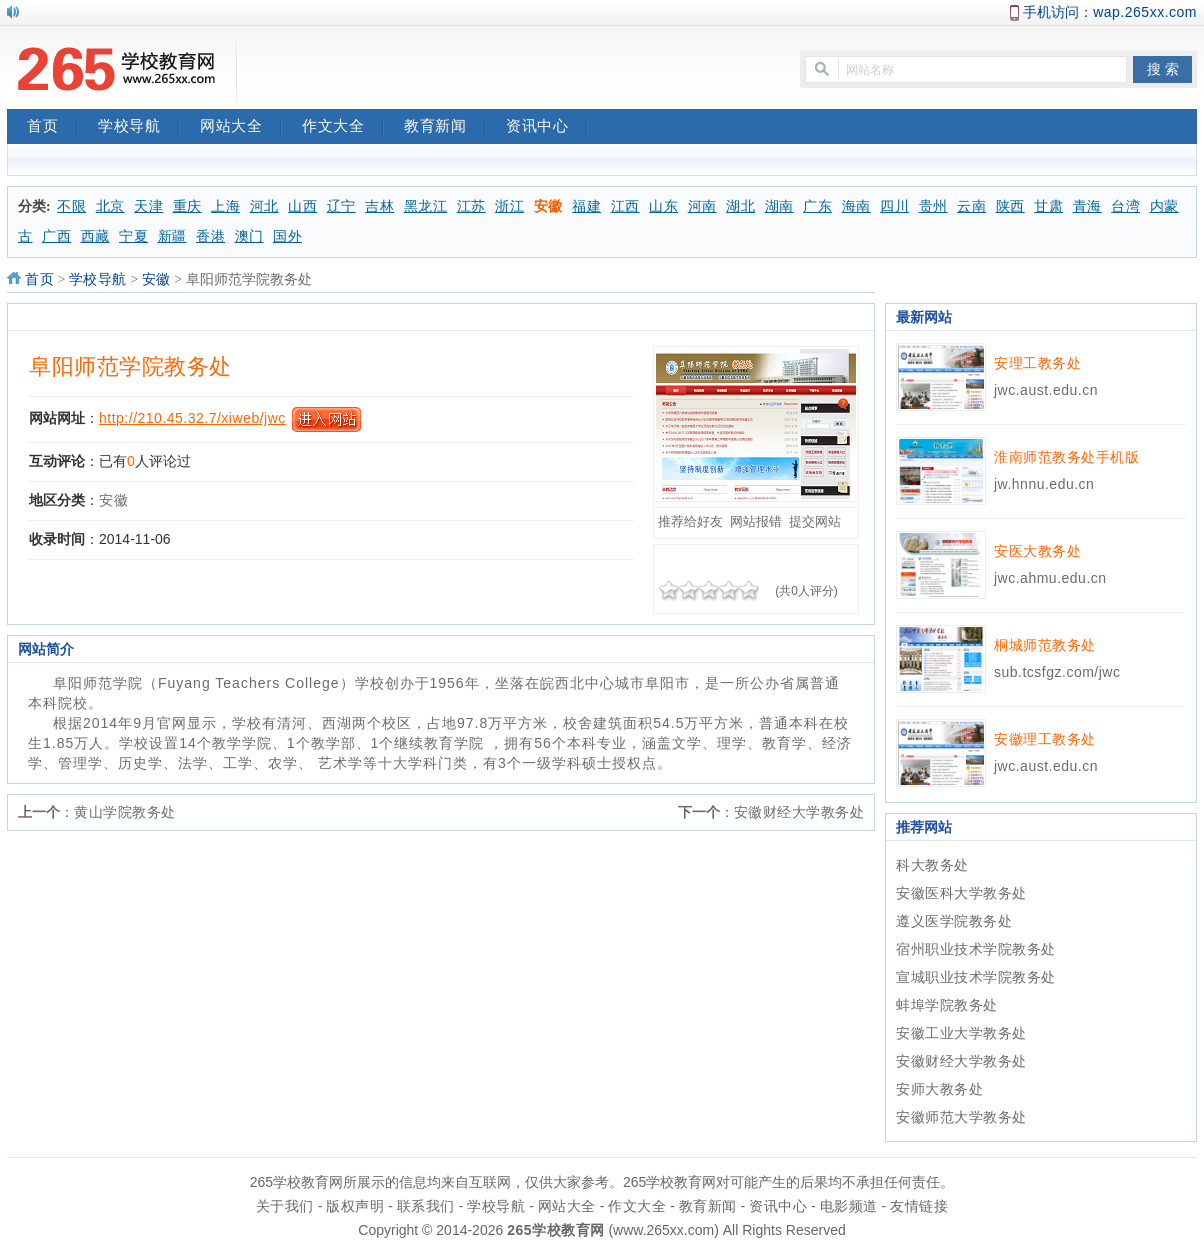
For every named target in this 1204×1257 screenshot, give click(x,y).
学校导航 (139, 128)
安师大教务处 (939, 1089)
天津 (148, 206)
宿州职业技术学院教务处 (976, 949)
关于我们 (285, 1206)
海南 (856, 206)
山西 (302, 206)
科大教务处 (932, 865)
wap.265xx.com (1145, 12)
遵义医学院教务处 (954, 921)
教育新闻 (445, 128)
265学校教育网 (555, 1230)
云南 (971, 206)
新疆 (172, 236)
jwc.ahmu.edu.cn (1050, 578)
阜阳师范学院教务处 (130, 366)
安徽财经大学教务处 (799, 812)
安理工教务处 (1037, 363)
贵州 (933, 206)
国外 (287, 236)
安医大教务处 (1037, 551)
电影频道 (849, 1206)
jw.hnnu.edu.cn (1044, 484)
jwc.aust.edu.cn (1046, 390)
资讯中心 (547, 128)
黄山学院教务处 (125, 812)
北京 (110, 206)
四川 (894, 206)
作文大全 (343, 128)
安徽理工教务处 (1045, 739)
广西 (56, 236)
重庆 (187, 206)
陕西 (1010, 206)
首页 (52, 128)
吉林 (379, 206)
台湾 (1125, 206)
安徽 (548, 206)
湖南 (779, 206)
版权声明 (355, 1206)
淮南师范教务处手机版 (1066, 457)
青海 (1087, 206)
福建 (586, 206)
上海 (225, 206)
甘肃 (1048, 206)
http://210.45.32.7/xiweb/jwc (192, 418)
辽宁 (341, 206)
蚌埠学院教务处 (947, 1005)
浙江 (509, 206)
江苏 (471, 206)
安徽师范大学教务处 (961, 1117)
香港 (210, 236)
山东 (663, 206)
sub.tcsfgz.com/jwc (1057, 672)
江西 (625, 206)
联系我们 (426, 1206)
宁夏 (133, 236)
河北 (264, 206)
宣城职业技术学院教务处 (976, 977)
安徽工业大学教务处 (961, 1033)
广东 (817, 206)
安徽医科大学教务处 (961, 893)
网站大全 (241, 128)
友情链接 (919, 1206)
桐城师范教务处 (1045, 645)
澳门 (249, 236)
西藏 (95, 236)
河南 (702, 206)
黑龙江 (426, 206)
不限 (71, 206)
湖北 (740, 206)
